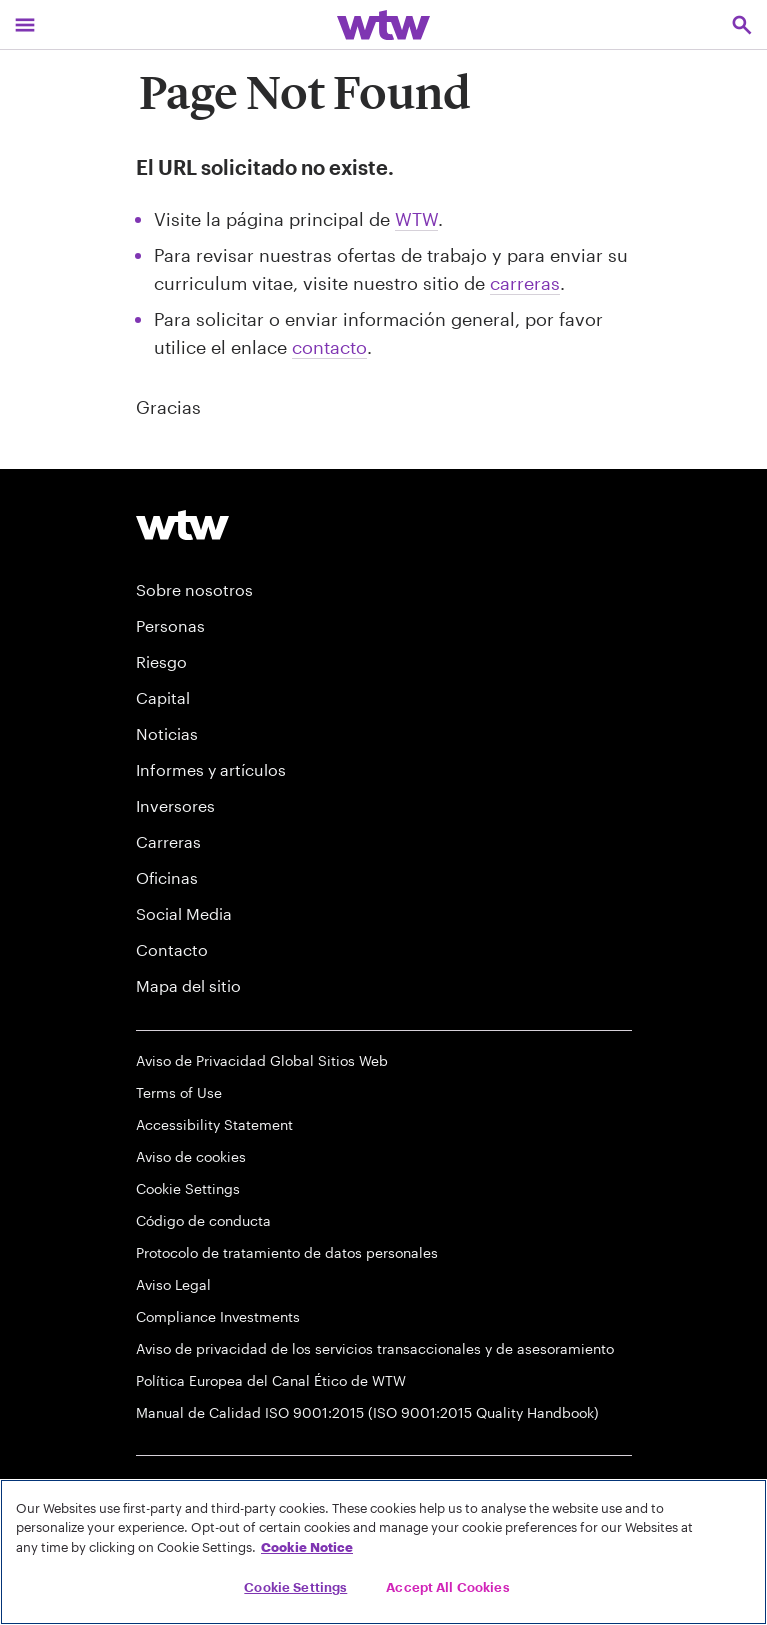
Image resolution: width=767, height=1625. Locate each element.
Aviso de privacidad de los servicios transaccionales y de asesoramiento (375, 1348)
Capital (163, 697)
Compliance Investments (218, 1316)
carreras (525, 283)
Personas (170, 625)
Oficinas (167, 877)
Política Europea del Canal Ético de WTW (271, 1380)
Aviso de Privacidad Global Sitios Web (262, 1060)
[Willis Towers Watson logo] (182, 524)
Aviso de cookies (191, 1156)
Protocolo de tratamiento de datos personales (287, 1252)
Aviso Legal (173, 1284)
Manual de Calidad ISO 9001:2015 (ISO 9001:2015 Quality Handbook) (367, 1412)
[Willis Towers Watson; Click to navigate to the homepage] (383, 24)
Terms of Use (179, 1092)
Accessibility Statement (214, 1124)
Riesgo (161, 661)
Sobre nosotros (194, 589)
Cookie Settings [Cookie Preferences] (188, 1188)
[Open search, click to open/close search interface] (742, 24)
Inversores (175, 805)
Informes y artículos (211, 769)
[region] (383, 1552)
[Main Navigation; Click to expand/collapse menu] (25, 24)
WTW (416, 219)
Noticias (167, 733)
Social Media (184, 913)
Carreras (168, 841)
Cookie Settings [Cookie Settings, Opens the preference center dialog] (295, 1587)
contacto (329, 347)
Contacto (172, 949)
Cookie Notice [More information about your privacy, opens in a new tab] (307, 1547)
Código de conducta (203, 1220)
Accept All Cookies (447, 1587)
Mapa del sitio (188, 985)
